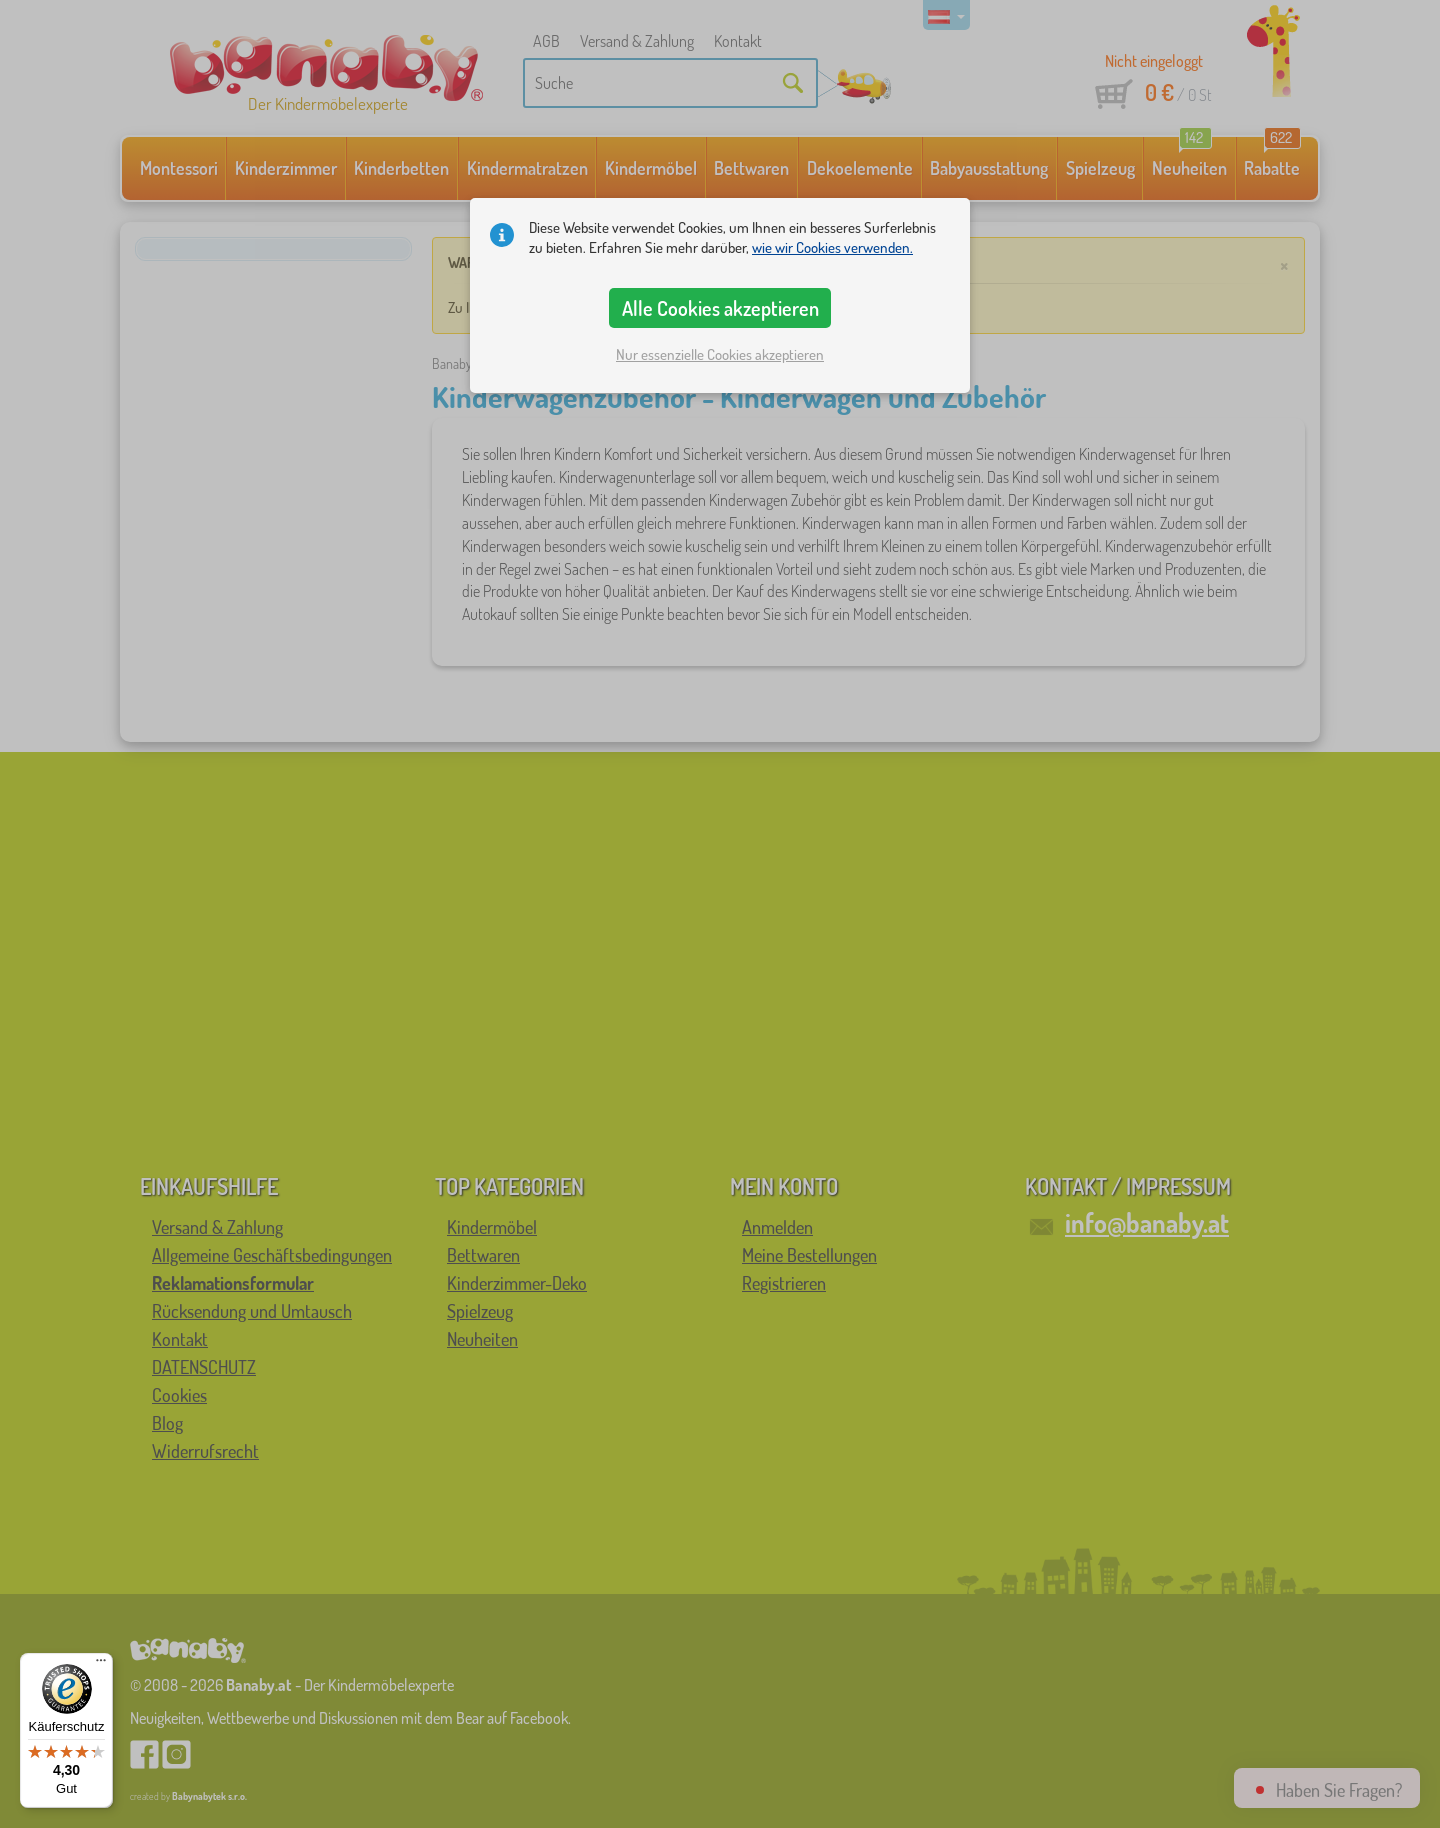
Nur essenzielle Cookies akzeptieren (720, 354)
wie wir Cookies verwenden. (832, 247)
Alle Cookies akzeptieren (720, 308)
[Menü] (101, 1665)
